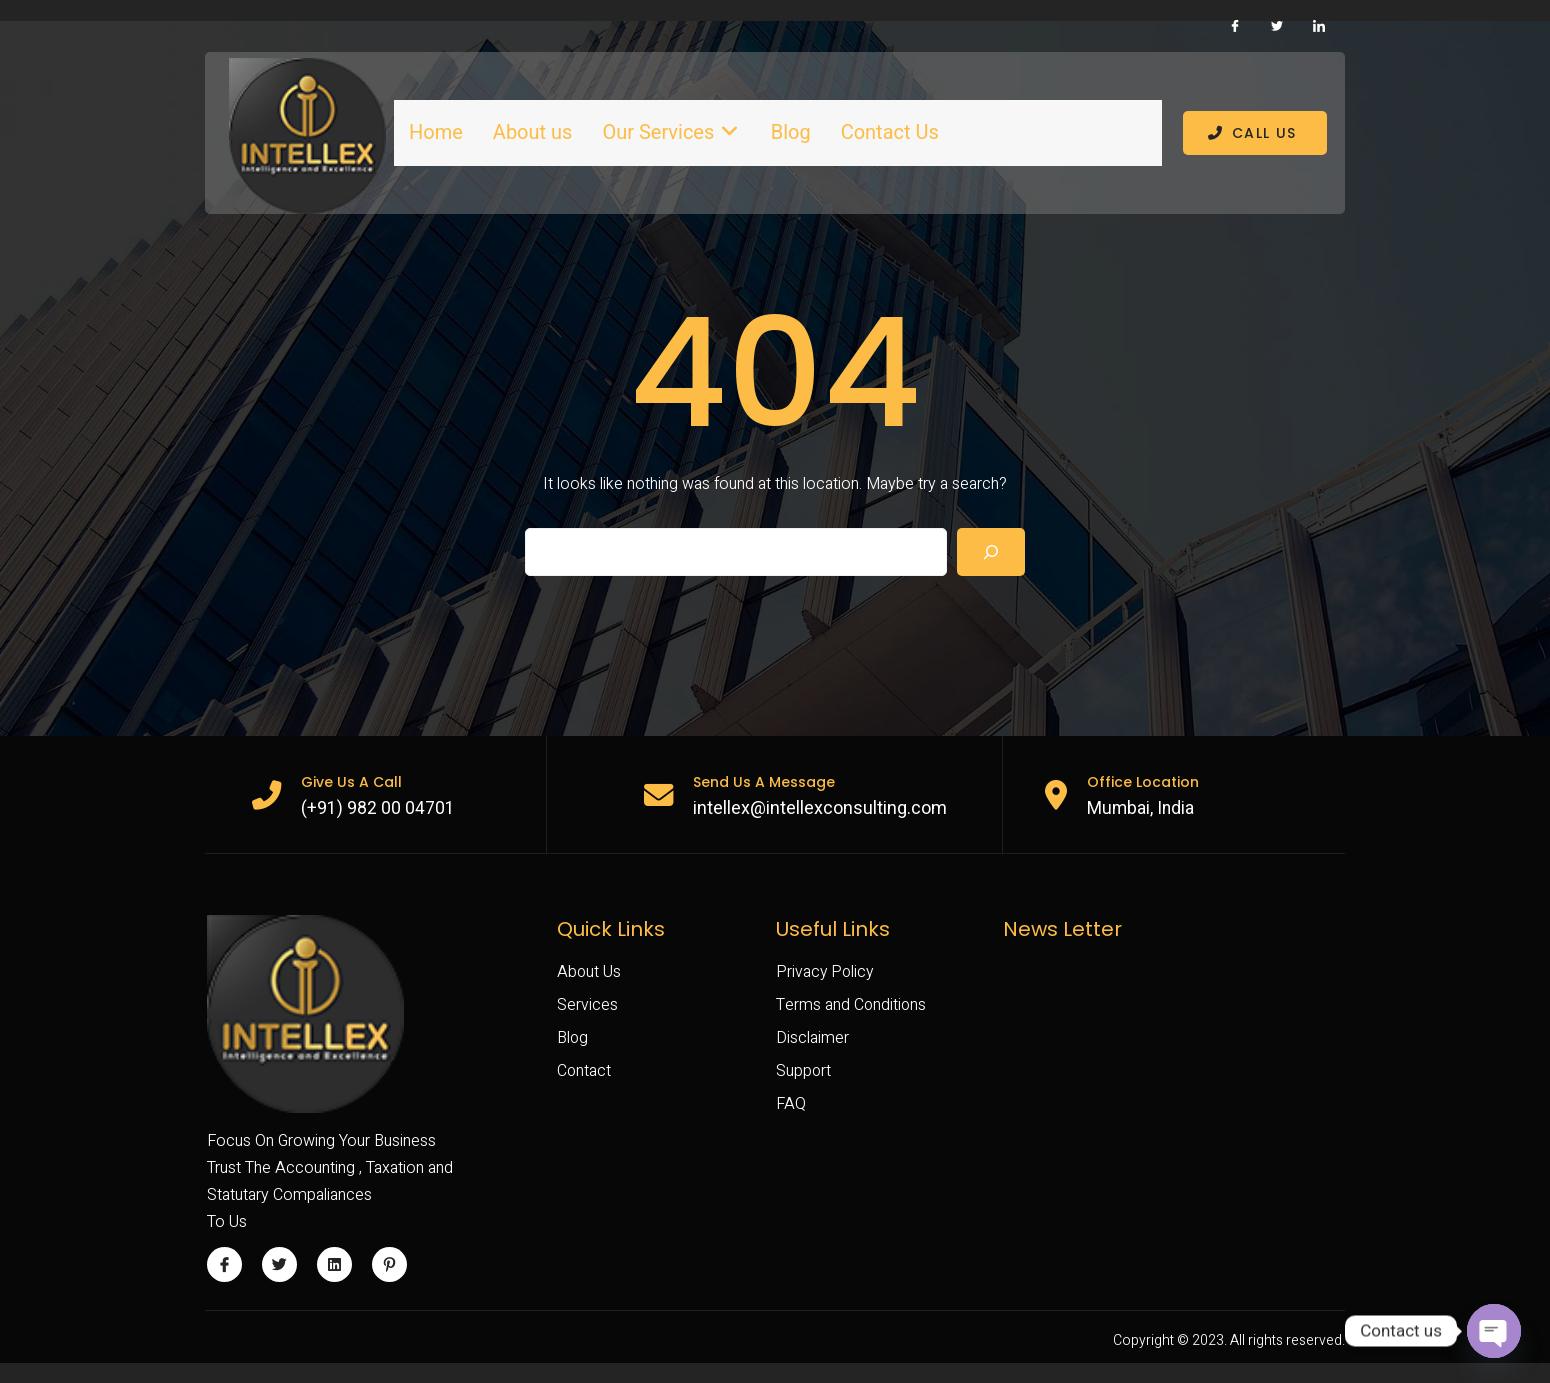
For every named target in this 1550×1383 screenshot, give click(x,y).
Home (436, 133)
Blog (788, 133)
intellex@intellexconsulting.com (826, 826)
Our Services (670, 133)
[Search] (991, 570)
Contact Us (887, 133)
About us (533, 133)
